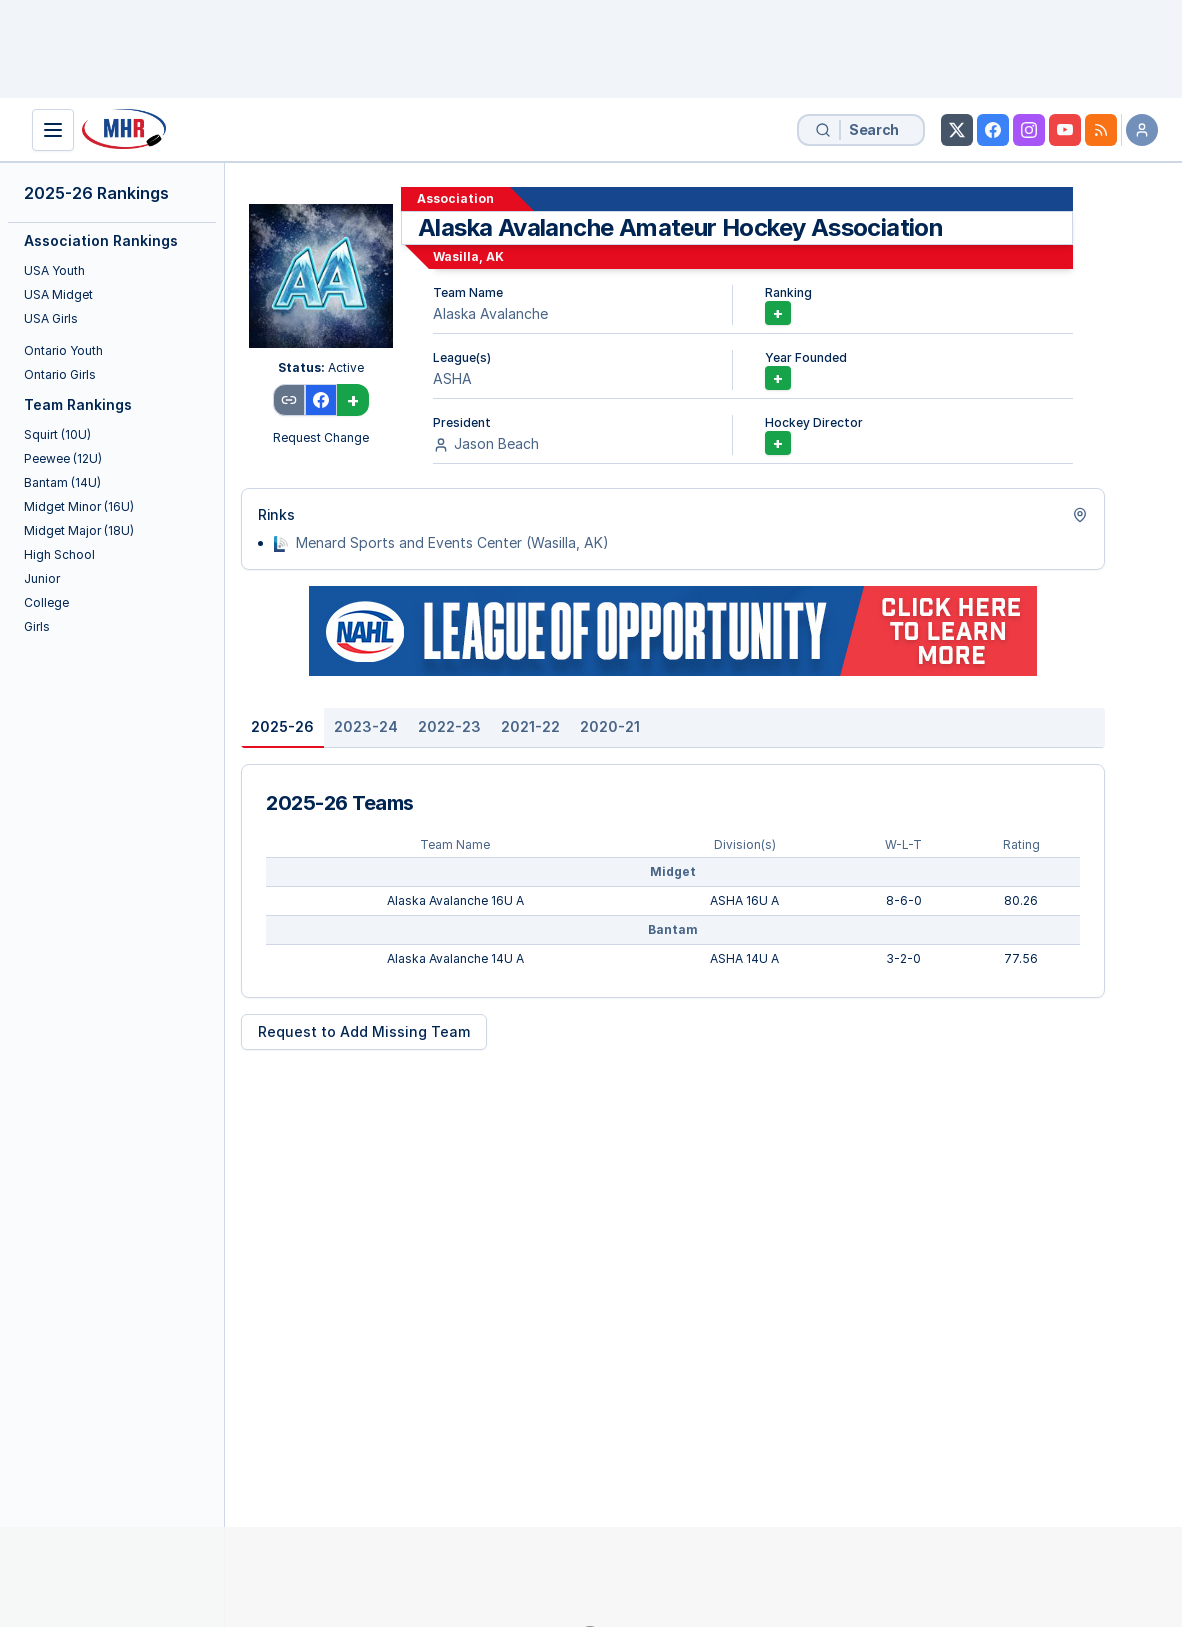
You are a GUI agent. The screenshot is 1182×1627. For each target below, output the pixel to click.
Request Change (321, 437)
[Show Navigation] (53, 130)
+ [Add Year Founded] (778, 378)
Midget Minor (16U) (79, 506)
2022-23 (449, 726)
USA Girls (51, 318)
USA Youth (54, 270)
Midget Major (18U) (79, 530)
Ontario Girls (60, 374)
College (46, 602)
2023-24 (366, 726)
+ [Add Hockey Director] (778, 443)
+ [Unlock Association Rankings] (778, 313)
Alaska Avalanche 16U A (455, 900)
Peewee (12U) (63, 458)
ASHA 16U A (744, 900)
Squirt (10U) (57, 434)
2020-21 (610, 726)
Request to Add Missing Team (364, 1031)
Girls (37, 626)
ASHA (452, 378)
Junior (42, 578)
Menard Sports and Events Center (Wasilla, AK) (452, 542)
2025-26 (282, 726)
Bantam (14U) (62, 482)
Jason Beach (496, 443)
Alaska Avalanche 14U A (455, 958)
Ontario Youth (63, 350)
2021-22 (530, 726)
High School (59, 554)
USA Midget (58, 294)
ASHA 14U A (744, 958)
